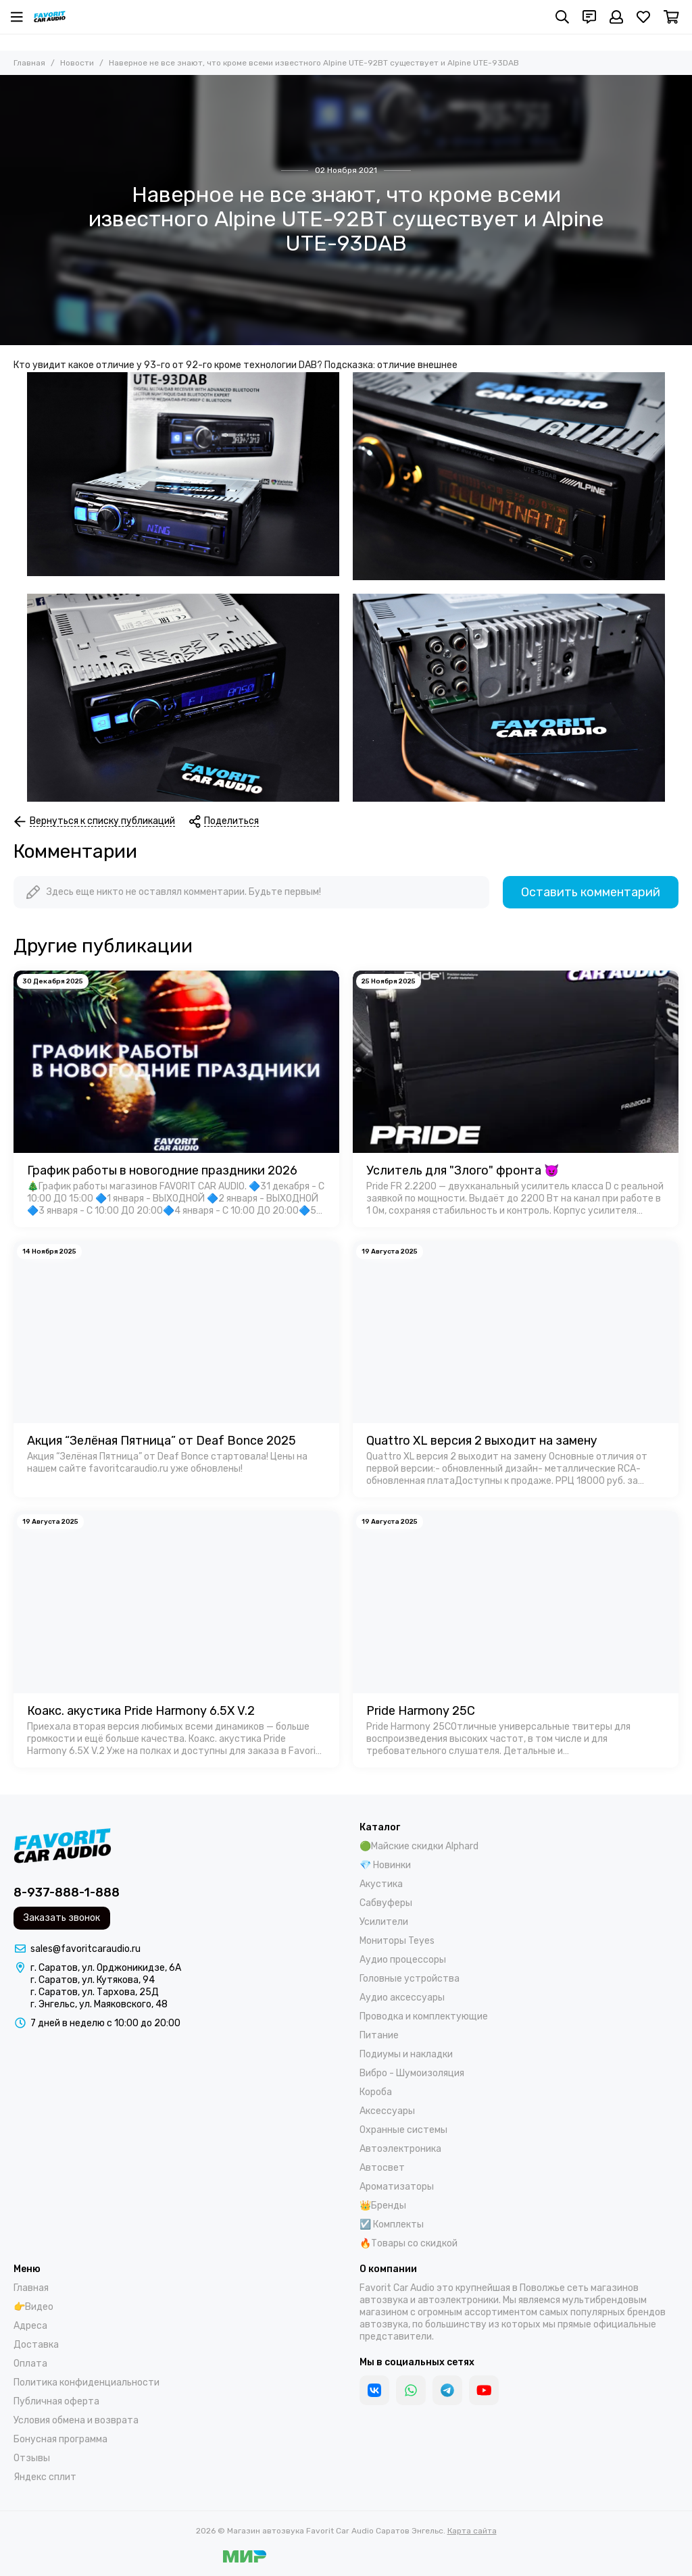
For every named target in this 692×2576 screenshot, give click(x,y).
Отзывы (32, 2458)
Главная (29, 63)
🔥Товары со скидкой (409, 2243)
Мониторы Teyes (397, 1941)
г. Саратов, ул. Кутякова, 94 (92, 1980)
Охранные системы (403, 2130)
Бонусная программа (60, 2439)
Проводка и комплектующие (424, 2016)
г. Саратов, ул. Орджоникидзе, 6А (105, 1968)
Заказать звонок (62, 1918)
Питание (379, 2035)
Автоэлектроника (400, 2149)
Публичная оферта (56, 2401)
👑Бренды (383, 2205)
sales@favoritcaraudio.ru (85, 1949)
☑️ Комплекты (392, 2224)
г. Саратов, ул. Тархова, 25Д (94, 1992)
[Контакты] (589, 17)
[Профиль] (616, 17)
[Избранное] (643, 17)
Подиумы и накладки (406, 2054)
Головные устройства (410, 1978)
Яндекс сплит (45, 2477)
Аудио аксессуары (402, 1997)
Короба (376, 2092)
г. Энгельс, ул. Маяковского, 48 (99, 2004)
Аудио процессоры (403, 1959)
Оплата (30, 2363)
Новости (77, 63)
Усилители (384, 1922)
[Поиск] (562, 17)
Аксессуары (387, 2111)
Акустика (381, 1884)
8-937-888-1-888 (67, 1892)
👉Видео (33, 2307)
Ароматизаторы (397, 2186)
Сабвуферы (386, 1903)
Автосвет (382, 2167)
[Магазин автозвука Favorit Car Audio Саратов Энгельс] (50, 17)
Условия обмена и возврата (76, 2420)
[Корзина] (671, 17)
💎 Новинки (385, 1865)
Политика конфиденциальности (86, 2382)
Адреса (30, 2326)
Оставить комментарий (590, 892)
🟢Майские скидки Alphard (419, 1846)
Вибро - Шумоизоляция (412, 2073)
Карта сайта (472, 2530)
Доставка (36, 2344)
